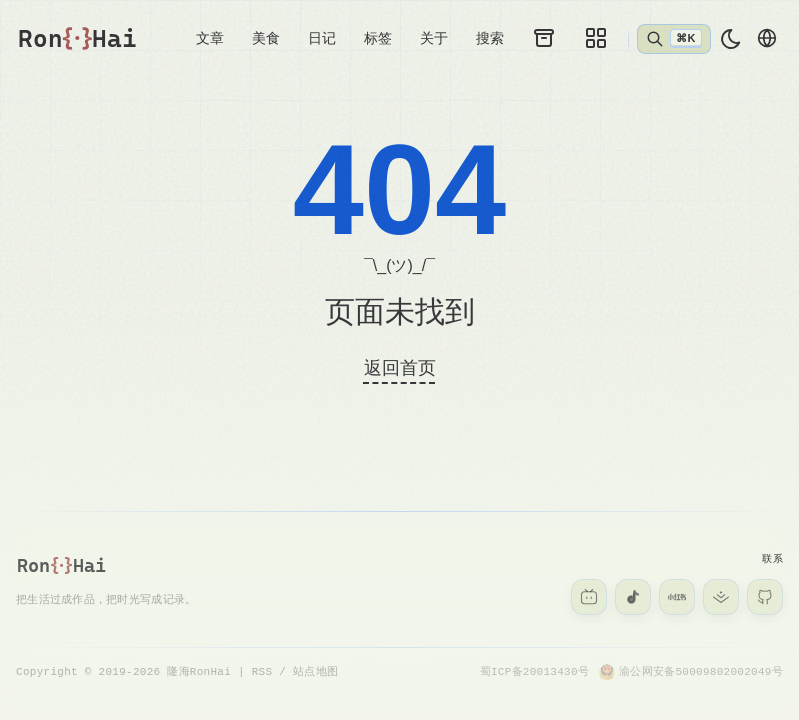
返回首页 (400, 369)
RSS (262, 671)
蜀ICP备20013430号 (534, 671)
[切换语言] (767, 38)
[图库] (596, 38)
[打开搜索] (674, 39)
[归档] (544, 38)
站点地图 (315, 671)
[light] (731, 39)
